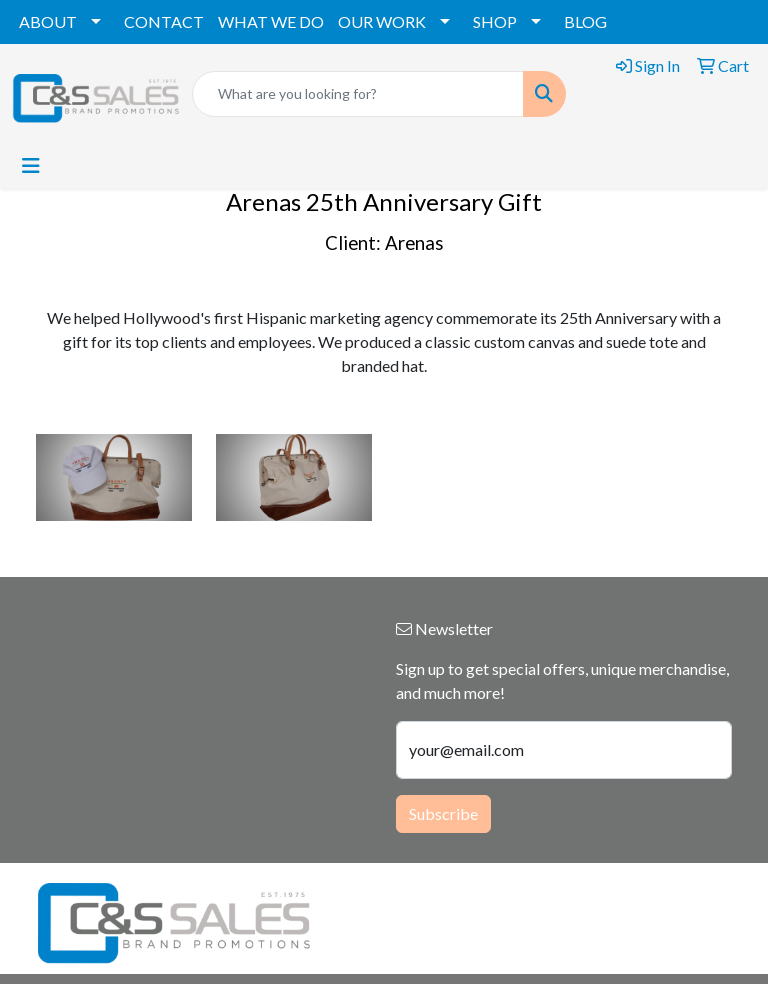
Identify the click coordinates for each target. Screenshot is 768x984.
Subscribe (443, 813)
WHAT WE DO (271, 21)
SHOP (495, 21)
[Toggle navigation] (31, 165)
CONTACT (164, 21)
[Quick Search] (358, 94)
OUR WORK (382, 21)
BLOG (585, 21)
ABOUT (48, 21)
